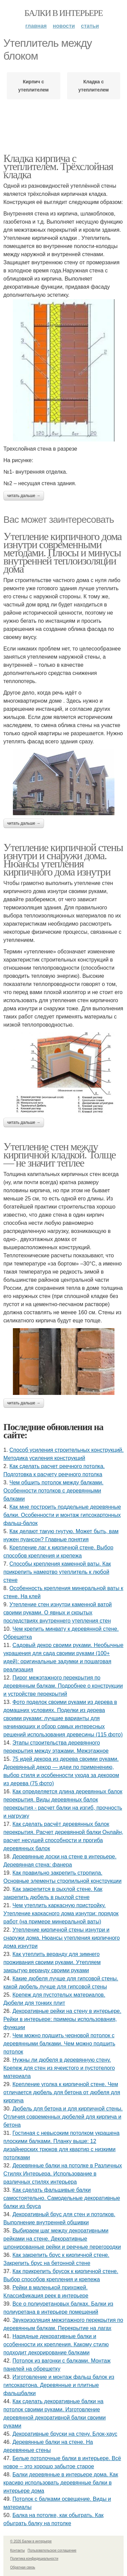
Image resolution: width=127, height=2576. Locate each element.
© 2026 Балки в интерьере (31, 2541)
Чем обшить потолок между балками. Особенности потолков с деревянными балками (53, 1491)
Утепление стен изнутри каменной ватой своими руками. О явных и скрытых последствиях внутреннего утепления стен (57, 1613)
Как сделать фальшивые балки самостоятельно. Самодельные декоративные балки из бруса (61, 2198)
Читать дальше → (23, 495)
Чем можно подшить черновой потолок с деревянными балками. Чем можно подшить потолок (59, 2044)
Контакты (17, 2550)
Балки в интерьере (63, 13)
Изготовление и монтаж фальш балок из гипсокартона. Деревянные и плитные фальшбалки (58, 2385)
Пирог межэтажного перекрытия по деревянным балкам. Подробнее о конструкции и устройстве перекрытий (63, 1686)
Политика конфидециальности (34, 2558)
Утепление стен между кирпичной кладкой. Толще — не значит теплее (59, 1154)
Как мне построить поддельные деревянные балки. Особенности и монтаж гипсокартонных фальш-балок (62, 1515)
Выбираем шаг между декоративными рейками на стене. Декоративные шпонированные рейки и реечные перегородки (62, 2239)
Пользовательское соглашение (52, 2550)
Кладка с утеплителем (93, 85)
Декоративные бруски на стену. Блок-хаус (65, 2434)
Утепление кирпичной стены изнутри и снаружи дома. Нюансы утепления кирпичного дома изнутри (63, 859)
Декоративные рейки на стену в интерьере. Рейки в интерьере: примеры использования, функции (62, 2019)
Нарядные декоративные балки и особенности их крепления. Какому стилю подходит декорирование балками (56, 2344)
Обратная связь (22, 2567)
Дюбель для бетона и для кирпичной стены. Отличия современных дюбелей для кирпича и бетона (63, 2117)
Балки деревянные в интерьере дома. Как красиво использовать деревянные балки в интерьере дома (60, 2483)
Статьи (90, 26)
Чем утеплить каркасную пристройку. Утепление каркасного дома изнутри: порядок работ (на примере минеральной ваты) (61, 1913)
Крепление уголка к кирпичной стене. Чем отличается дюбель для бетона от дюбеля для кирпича (61, 2092)
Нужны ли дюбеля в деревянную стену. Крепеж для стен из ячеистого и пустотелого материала (59, 2068)
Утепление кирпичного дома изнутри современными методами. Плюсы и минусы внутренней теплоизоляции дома (62, 552)
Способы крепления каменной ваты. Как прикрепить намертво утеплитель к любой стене (57, 1572)
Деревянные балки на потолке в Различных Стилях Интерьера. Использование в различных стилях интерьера (62, 2174)
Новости (64, 26)
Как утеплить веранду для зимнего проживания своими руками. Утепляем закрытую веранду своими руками (52, 1962)
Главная (36, 26)
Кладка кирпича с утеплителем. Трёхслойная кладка (58, 166)
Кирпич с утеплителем (33, 85)
